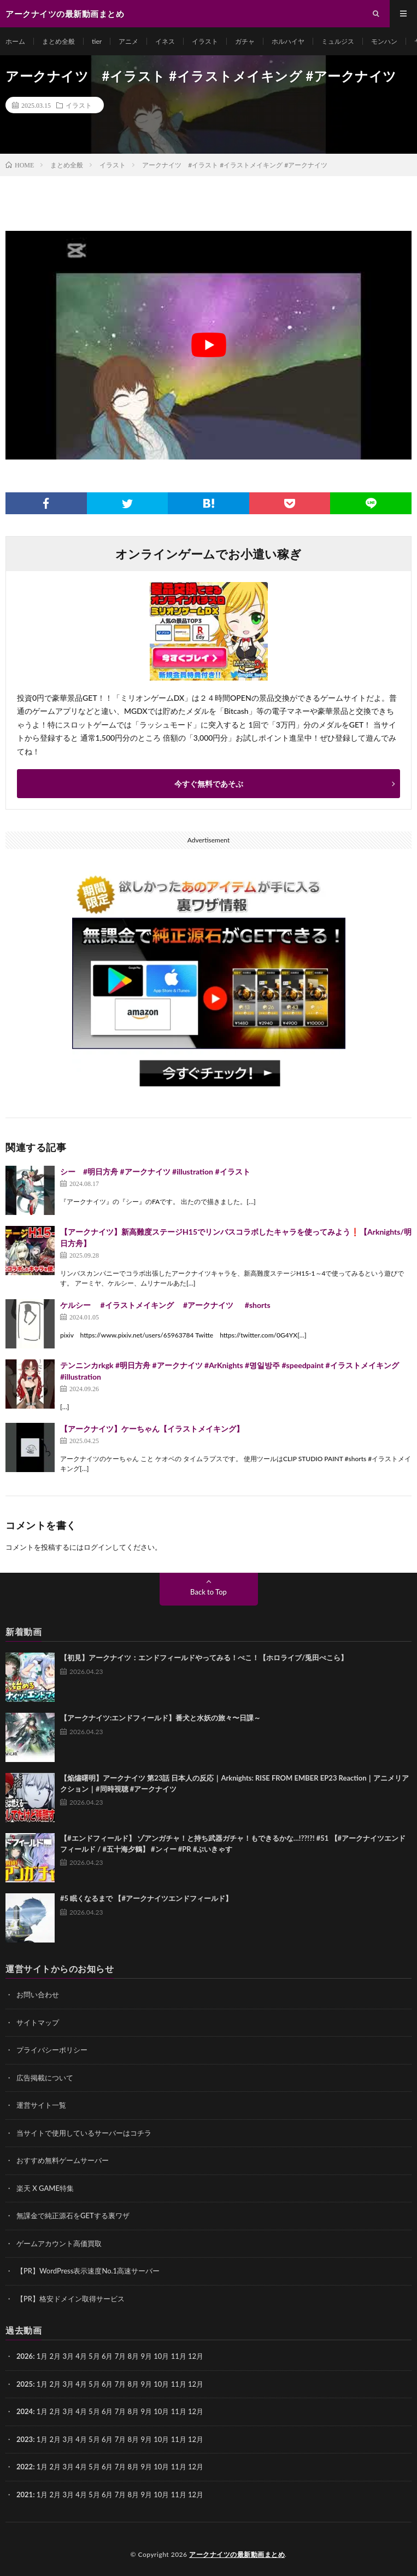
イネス (165, 41)
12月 (195, 2384)
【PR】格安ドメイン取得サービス (70, 2298)
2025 (24, 2384)
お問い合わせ (37, 1994)
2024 (24, 2411)
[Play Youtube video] (208, 345)
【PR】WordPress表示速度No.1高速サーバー (88, 2270)
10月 (161, 2384)
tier (97, 41)
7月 (120, 2384)
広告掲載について (44, 2077)
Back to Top (208, 1592)
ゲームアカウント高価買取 (59, 2243)
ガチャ (245, 41)
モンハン (384, 41)
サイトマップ (37, 2022)
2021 (24, 2494)
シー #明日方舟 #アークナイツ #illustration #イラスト (155, 1171)
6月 (107, 2384)
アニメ (128, 41)
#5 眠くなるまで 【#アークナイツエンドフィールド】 (146, 1898)
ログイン (98, 1547)
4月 (81, 2356)
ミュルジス (337, 41)
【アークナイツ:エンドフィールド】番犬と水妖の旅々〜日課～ (160, 1717)
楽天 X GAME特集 (45, 2188)
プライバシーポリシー (51, 2049)
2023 (24, 2439)
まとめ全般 (58, 41)
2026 (24, 2356)
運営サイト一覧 (41, 2105)
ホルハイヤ (288, 41)
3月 (68, 2356)
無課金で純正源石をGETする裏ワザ (73, 2215)
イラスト (205, 41)
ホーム (15, 41)
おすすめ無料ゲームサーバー (62, 2160)
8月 (133, 2384)
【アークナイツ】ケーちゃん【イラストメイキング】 (152, 1428)
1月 (42, 2356)
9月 (146, 2384)
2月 (55, 2356)
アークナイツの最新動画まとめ (237, 2554)
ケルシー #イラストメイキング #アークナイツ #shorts (165, 1305)
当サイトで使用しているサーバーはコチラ (83, 2133)
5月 (94, 2384)
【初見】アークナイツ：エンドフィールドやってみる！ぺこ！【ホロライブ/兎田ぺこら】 (204, 1657)
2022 (24, 2466)
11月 (178, 2384)
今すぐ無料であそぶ (208, 783)
